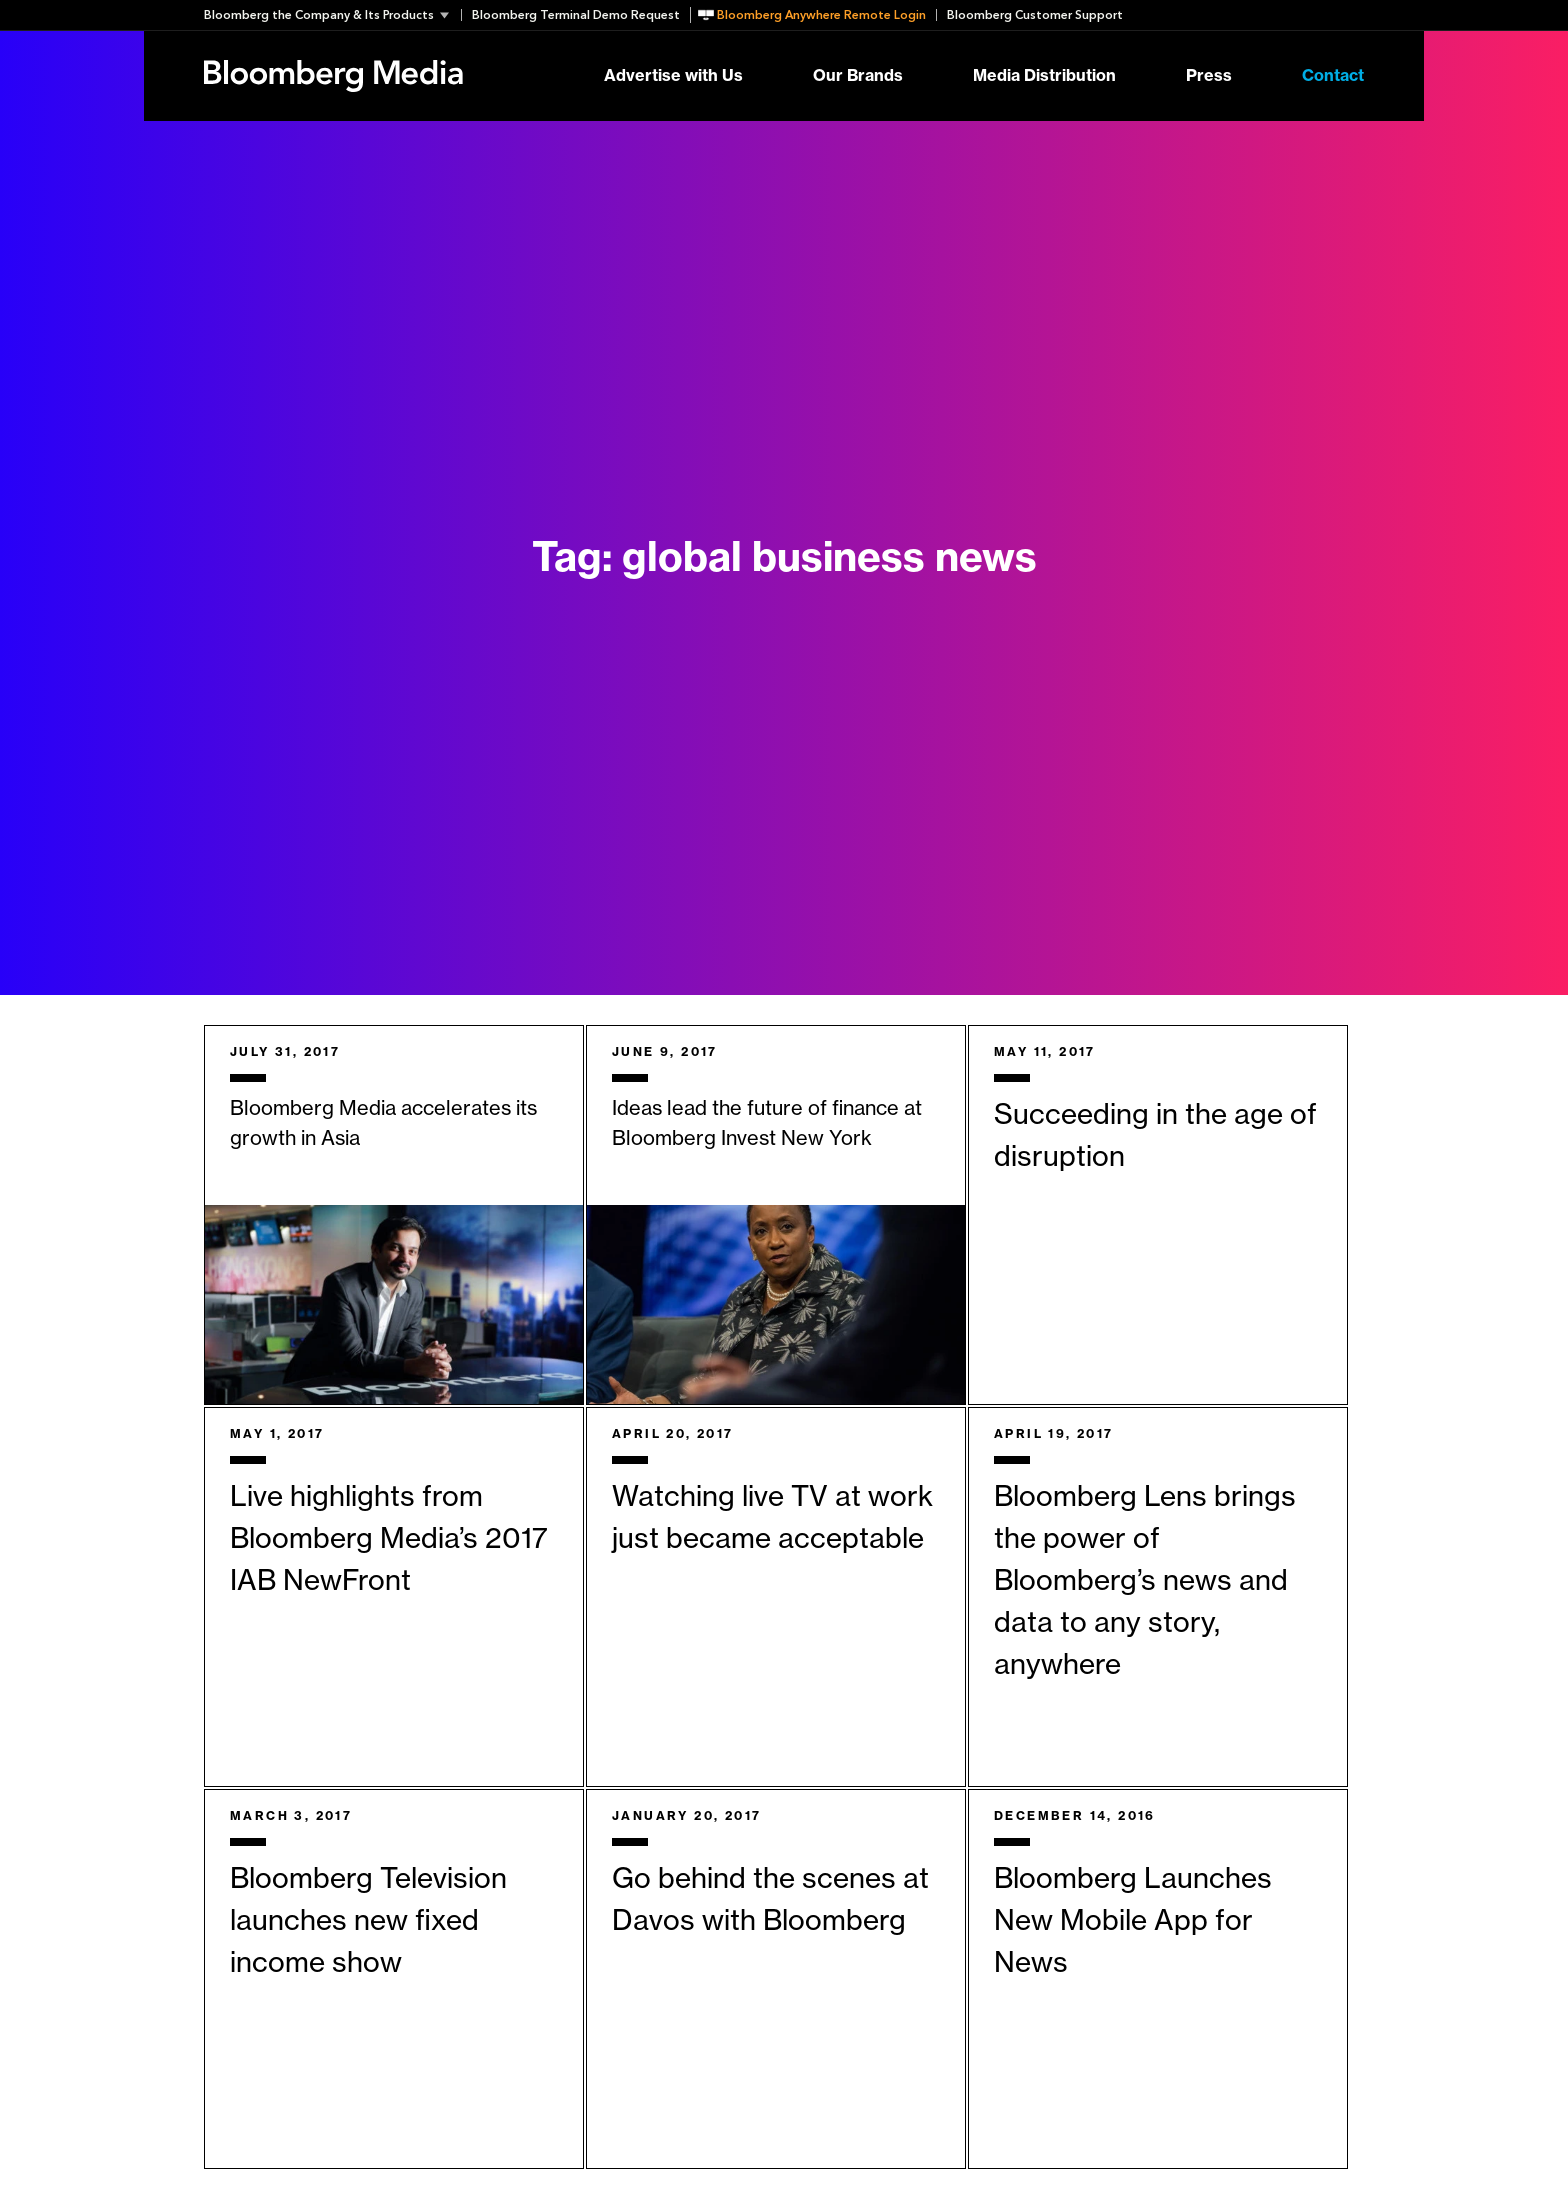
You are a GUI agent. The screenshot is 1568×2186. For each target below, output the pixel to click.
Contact (1333, 76)
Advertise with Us (673, 76)
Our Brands (858, 76)
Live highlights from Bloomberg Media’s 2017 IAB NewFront (389, 1539)
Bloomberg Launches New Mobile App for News (1133, 1921)
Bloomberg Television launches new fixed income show (368, 1921)
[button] (332, 15)
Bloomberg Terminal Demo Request (576, 15)
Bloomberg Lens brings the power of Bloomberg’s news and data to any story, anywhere (1145, 1581)
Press (1209, 76)
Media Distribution (1044, 76)
